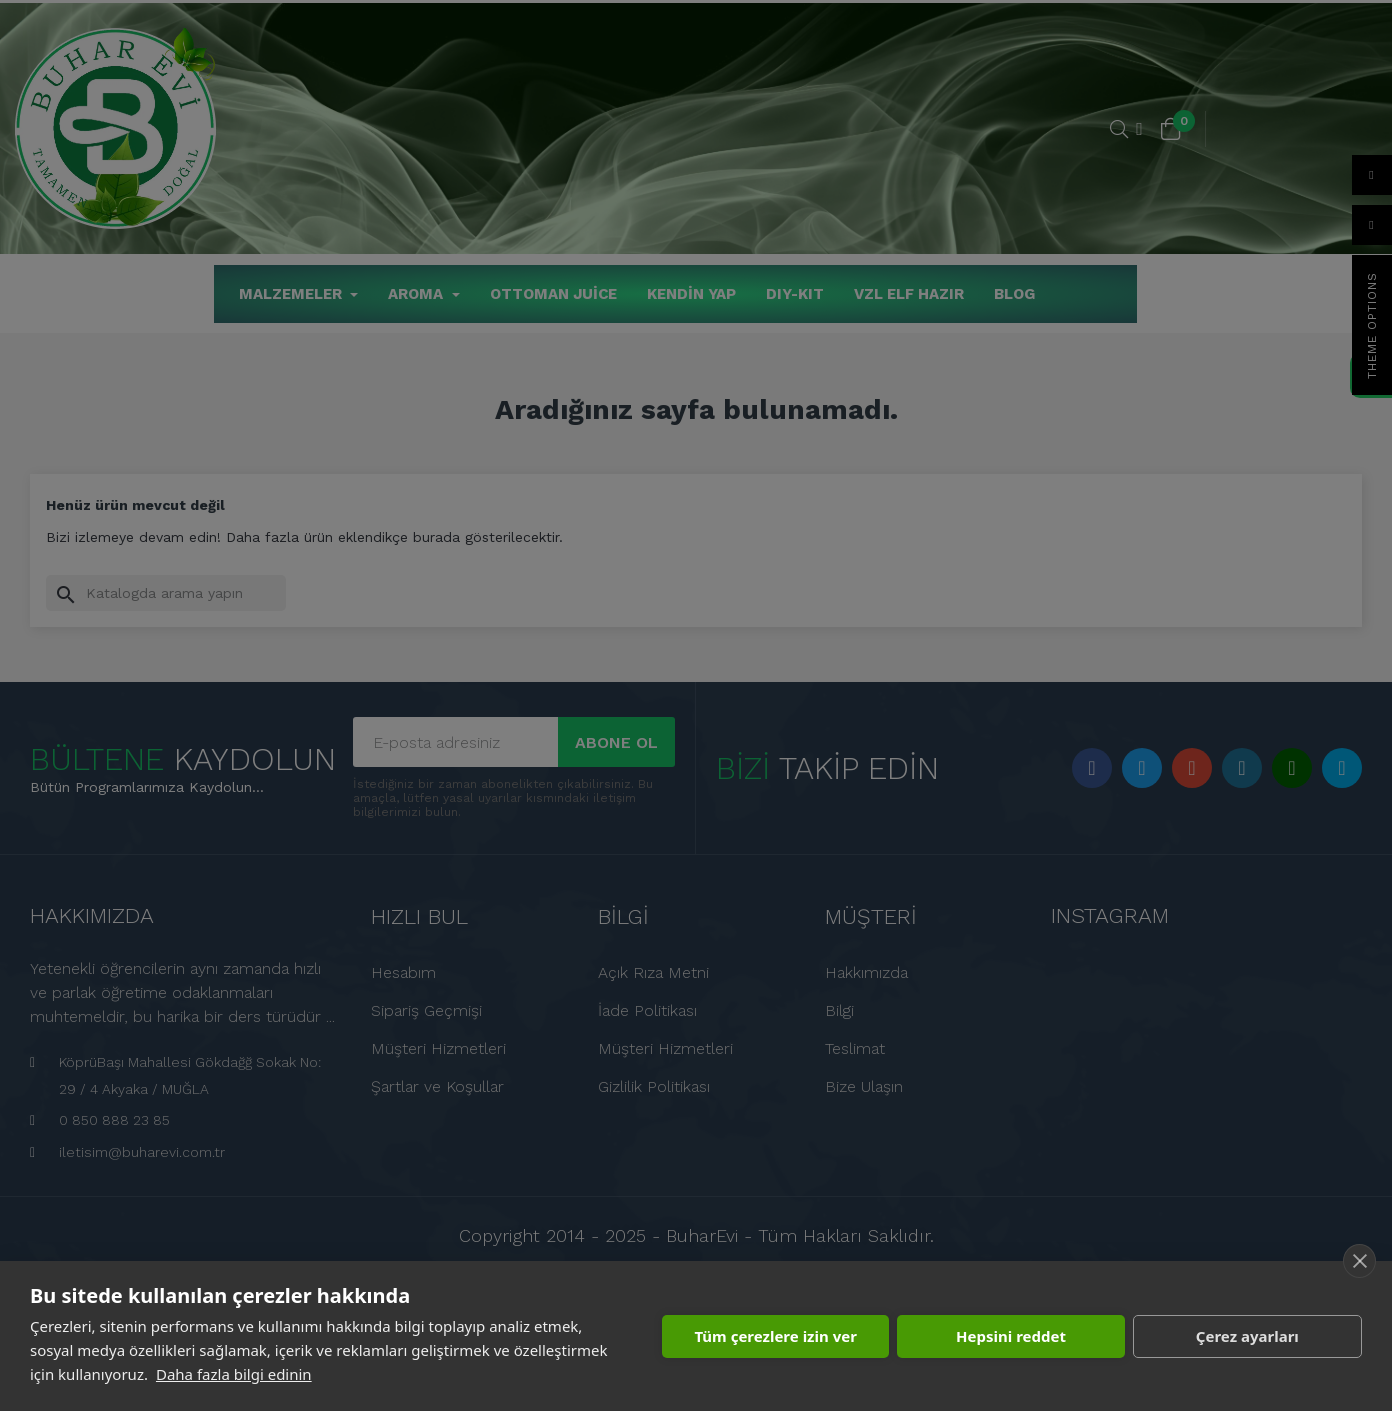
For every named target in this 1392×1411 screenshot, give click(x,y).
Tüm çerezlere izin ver (775, 1336)
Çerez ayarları (1247, 1336)
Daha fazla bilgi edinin (234, 1374)
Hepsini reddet (1011, 1336)
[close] (1359, 1261)
